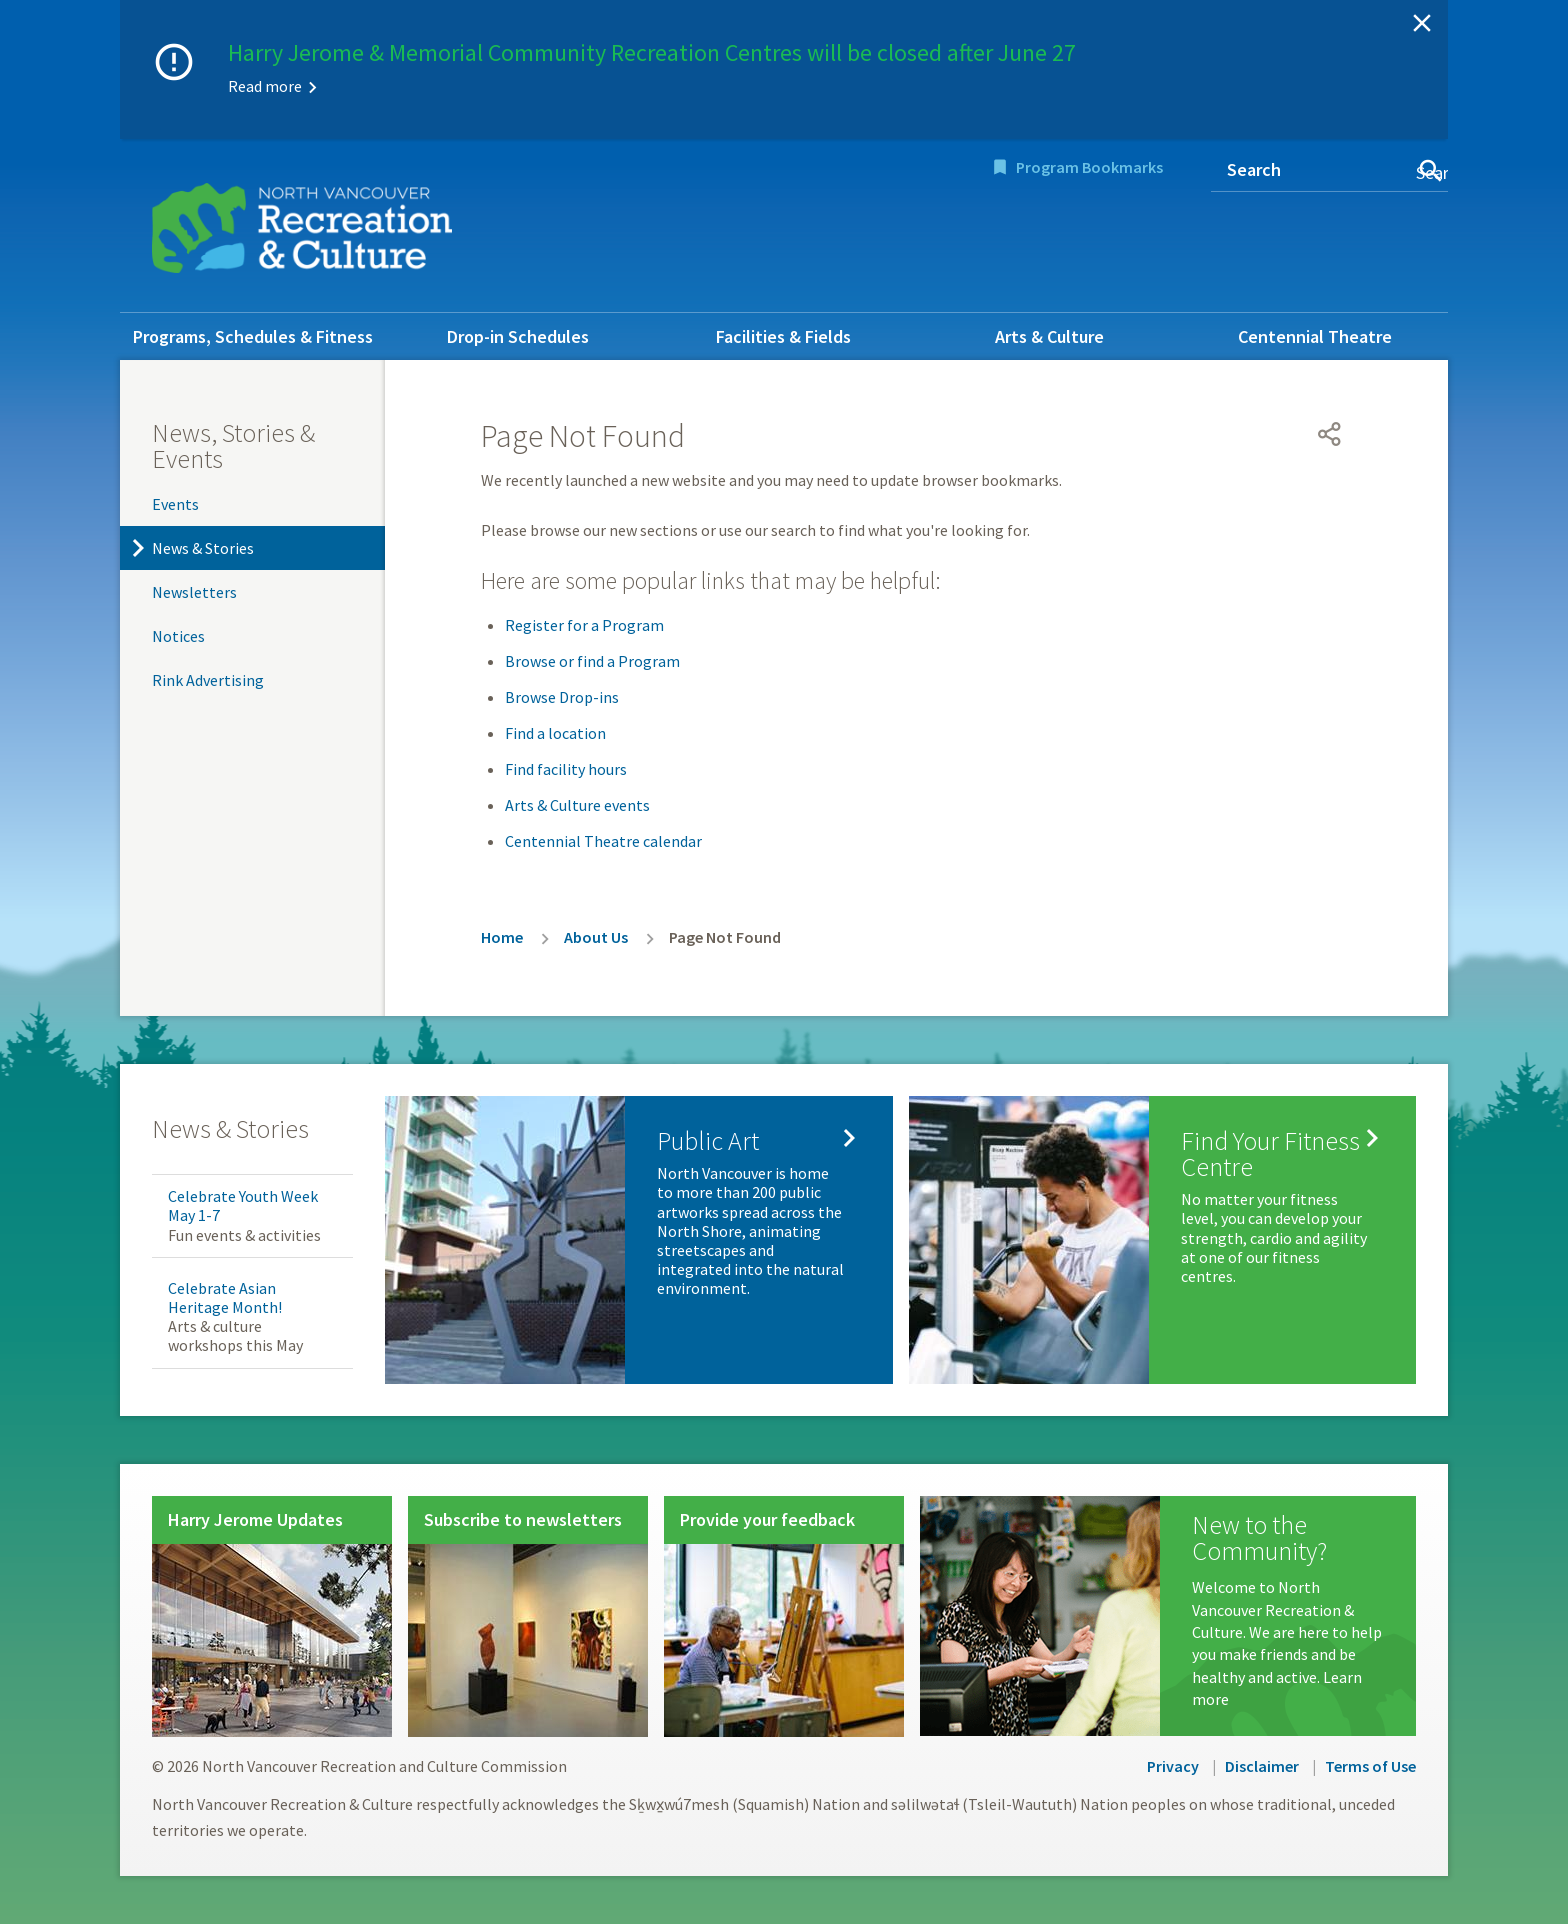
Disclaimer (1262, 1766)
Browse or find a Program (592, 661)
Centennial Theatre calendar (603, 841)
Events (175, 504)
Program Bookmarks (1089, 167)
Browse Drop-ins (562, 697)
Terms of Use (1370, 1766)
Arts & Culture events (577, 805)
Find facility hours (566, 769)
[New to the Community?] (1168, 1616)
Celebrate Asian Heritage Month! (225, 1297)
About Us (596, 937)
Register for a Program (584, 625)
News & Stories (203, 548)
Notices (178, 636)
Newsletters (194, 592)
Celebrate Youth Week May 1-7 (243, 1205)
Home (502, 937)
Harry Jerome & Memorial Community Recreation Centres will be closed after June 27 (652, 52)
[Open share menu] (1330, 434)
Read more (265, 86)
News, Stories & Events (233, 445)
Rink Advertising (208, 680)
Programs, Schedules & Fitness (253, 336)
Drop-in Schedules (518, 336)
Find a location (555, 733)
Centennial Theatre (1315, 336)
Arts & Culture (1049, 336)
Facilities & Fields (783, 336)
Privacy (1173, 1766)
